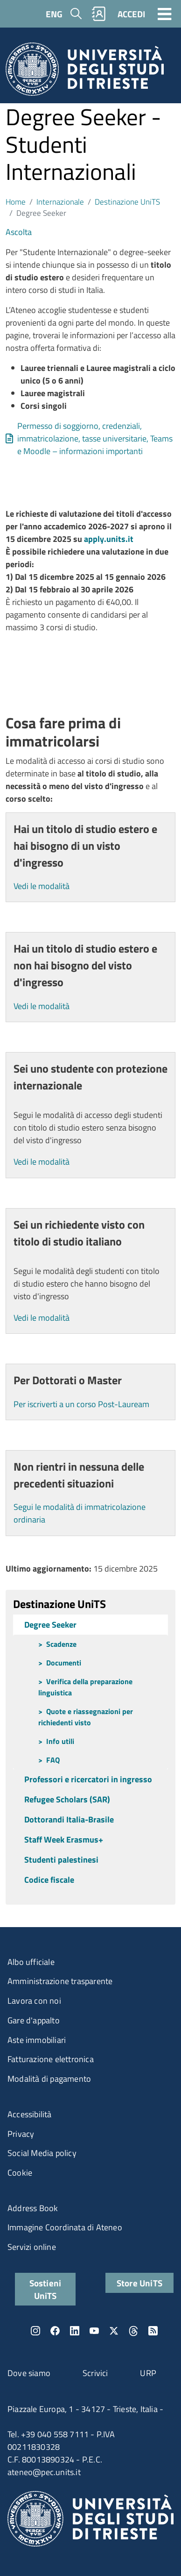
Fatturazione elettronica (50, 2059)
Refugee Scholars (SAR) (67, 1799)
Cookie (19, 2172)
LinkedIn (75, 2331)
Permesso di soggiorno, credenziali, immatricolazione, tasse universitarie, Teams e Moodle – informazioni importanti (95, 438)
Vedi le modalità (42, 886)
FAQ (53, 1759)
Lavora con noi (34, 2000)
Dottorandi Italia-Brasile (69, 1819)
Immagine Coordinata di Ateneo (64, 2227)
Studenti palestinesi (61, 1859)
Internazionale (60, 201)
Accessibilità (29, 2114)
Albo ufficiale (31, 1962)
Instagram (35, 2331)
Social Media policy (42, 2153)
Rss (153, 2331)
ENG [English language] (54, 14)
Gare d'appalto (33, 2020)
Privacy (20, 2134)
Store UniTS (139, 2283)
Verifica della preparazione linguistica (85, 1687)
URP (148, 2373)
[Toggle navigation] (165, 13)
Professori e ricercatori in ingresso (88, 1779)
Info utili (60, 1741)
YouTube (94, 2331)
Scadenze (61, 1644)
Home (16, 201)
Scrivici (95, 2373)
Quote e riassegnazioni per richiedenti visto (85, 1717)
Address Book (32, 2208)
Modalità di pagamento (49, 2078)
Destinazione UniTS (127, 201)
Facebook (55, 2331)
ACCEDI (131, 14)
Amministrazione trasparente (59, 1981)
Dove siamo (28, 2373)
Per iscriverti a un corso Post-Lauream (81, 1404)
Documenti (63, 1662)
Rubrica (99, 14)
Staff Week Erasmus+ (63, 1839)
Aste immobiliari (36, 2040)
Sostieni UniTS (45, 2289)
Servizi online (31, 2247)
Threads (133, 2331)
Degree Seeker (50, 1624)
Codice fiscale (49, 1879)
